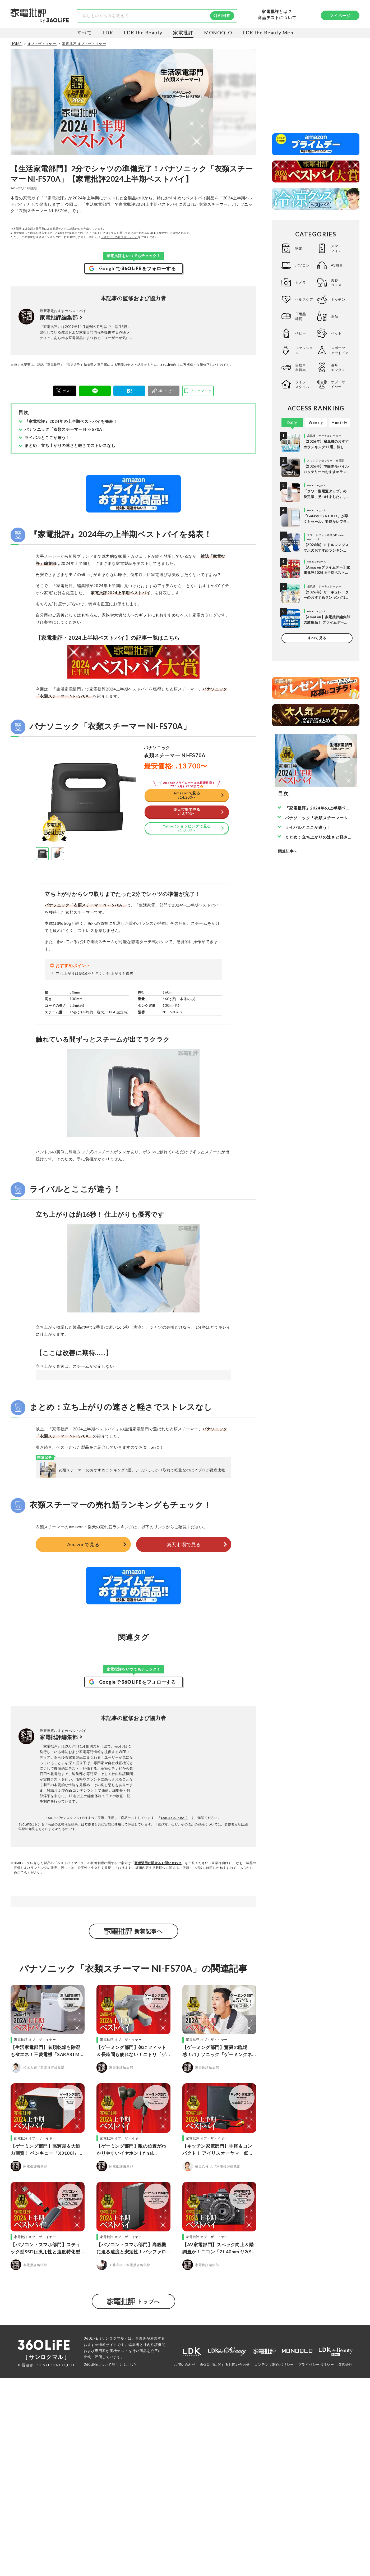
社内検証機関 (154, 2543)
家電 (298, 248)
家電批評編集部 (59, 317)
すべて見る (317, 638)
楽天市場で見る (183, 1677)
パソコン (302, 265)
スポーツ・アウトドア (340, 350)
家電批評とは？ (277, 11)
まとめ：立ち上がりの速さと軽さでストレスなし (70, 445)
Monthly (339, 422)
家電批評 (183, 32)
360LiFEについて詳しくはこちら (110, 2563)
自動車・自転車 (302, 367)
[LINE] (95, 391)
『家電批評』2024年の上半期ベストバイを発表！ (71, 421)
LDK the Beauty (143, 32)
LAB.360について (174, 1950)
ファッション (304, 350)
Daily (292, 422)
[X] (64, 391)
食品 (334, 316)
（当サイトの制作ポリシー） (119, 237)
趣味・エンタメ (338, 367)
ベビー (300, 333)
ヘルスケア (304, 299)
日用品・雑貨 (302, 316)
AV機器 (337, 265)
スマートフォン (338, 248)
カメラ (300, 282)
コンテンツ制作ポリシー (274, 2563)
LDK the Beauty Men (268, 32)
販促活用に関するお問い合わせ (158, 1995)
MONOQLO (218, 32)
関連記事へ (287, 851)
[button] (42, 919)
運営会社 (345, 2563)
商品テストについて (277, 18)
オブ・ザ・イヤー (340, 384)
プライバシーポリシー (316, 2563)
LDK (108, 32)
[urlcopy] (163, 391)
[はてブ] (129, 391)
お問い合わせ (185, 2563)
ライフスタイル (302, 384)
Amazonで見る (83, 1677)
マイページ (340, 15)
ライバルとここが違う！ (47, 437)
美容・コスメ (336, 282)
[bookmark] (198, 391)
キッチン (338, 299)
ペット (336, 333)
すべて (84, 32)
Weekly (316, 422)
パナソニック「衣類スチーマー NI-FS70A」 (65, 429)
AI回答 (224, 15)
